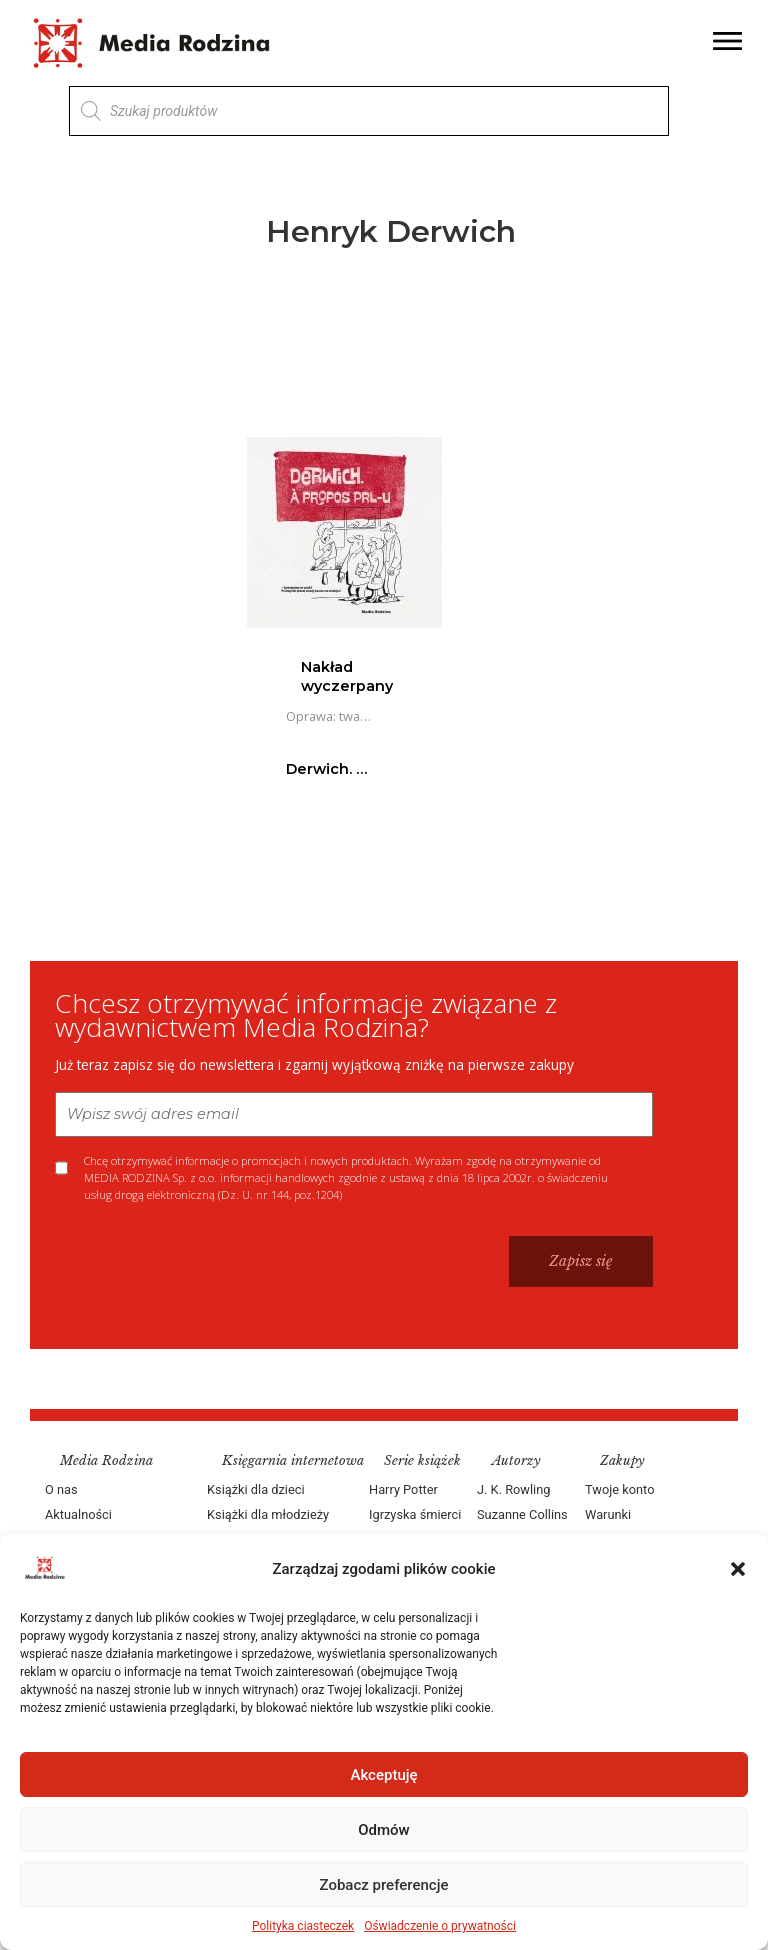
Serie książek (422, 1460)
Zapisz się (581, 1261)
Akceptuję (383, 1775)
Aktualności (78, 1514)
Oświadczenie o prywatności (440, 1926)
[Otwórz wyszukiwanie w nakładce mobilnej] (369, 111)
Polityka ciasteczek (303, 1926)
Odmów (384, 1830)
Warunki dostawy (609, 1527)
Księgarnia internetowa (293, 1460)
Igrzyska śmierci (415, 1514)
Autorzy (516, 1460)
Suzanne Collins (522, 1514)
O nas (61, 1489)
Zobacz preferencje (384, 1885)
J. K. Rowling (513, 1489)
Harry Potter (403, 1489)
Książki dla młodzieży (268, 1514)
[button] (738, 1569)
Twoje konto (619, 1489)
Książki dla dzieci (256, 1489)
